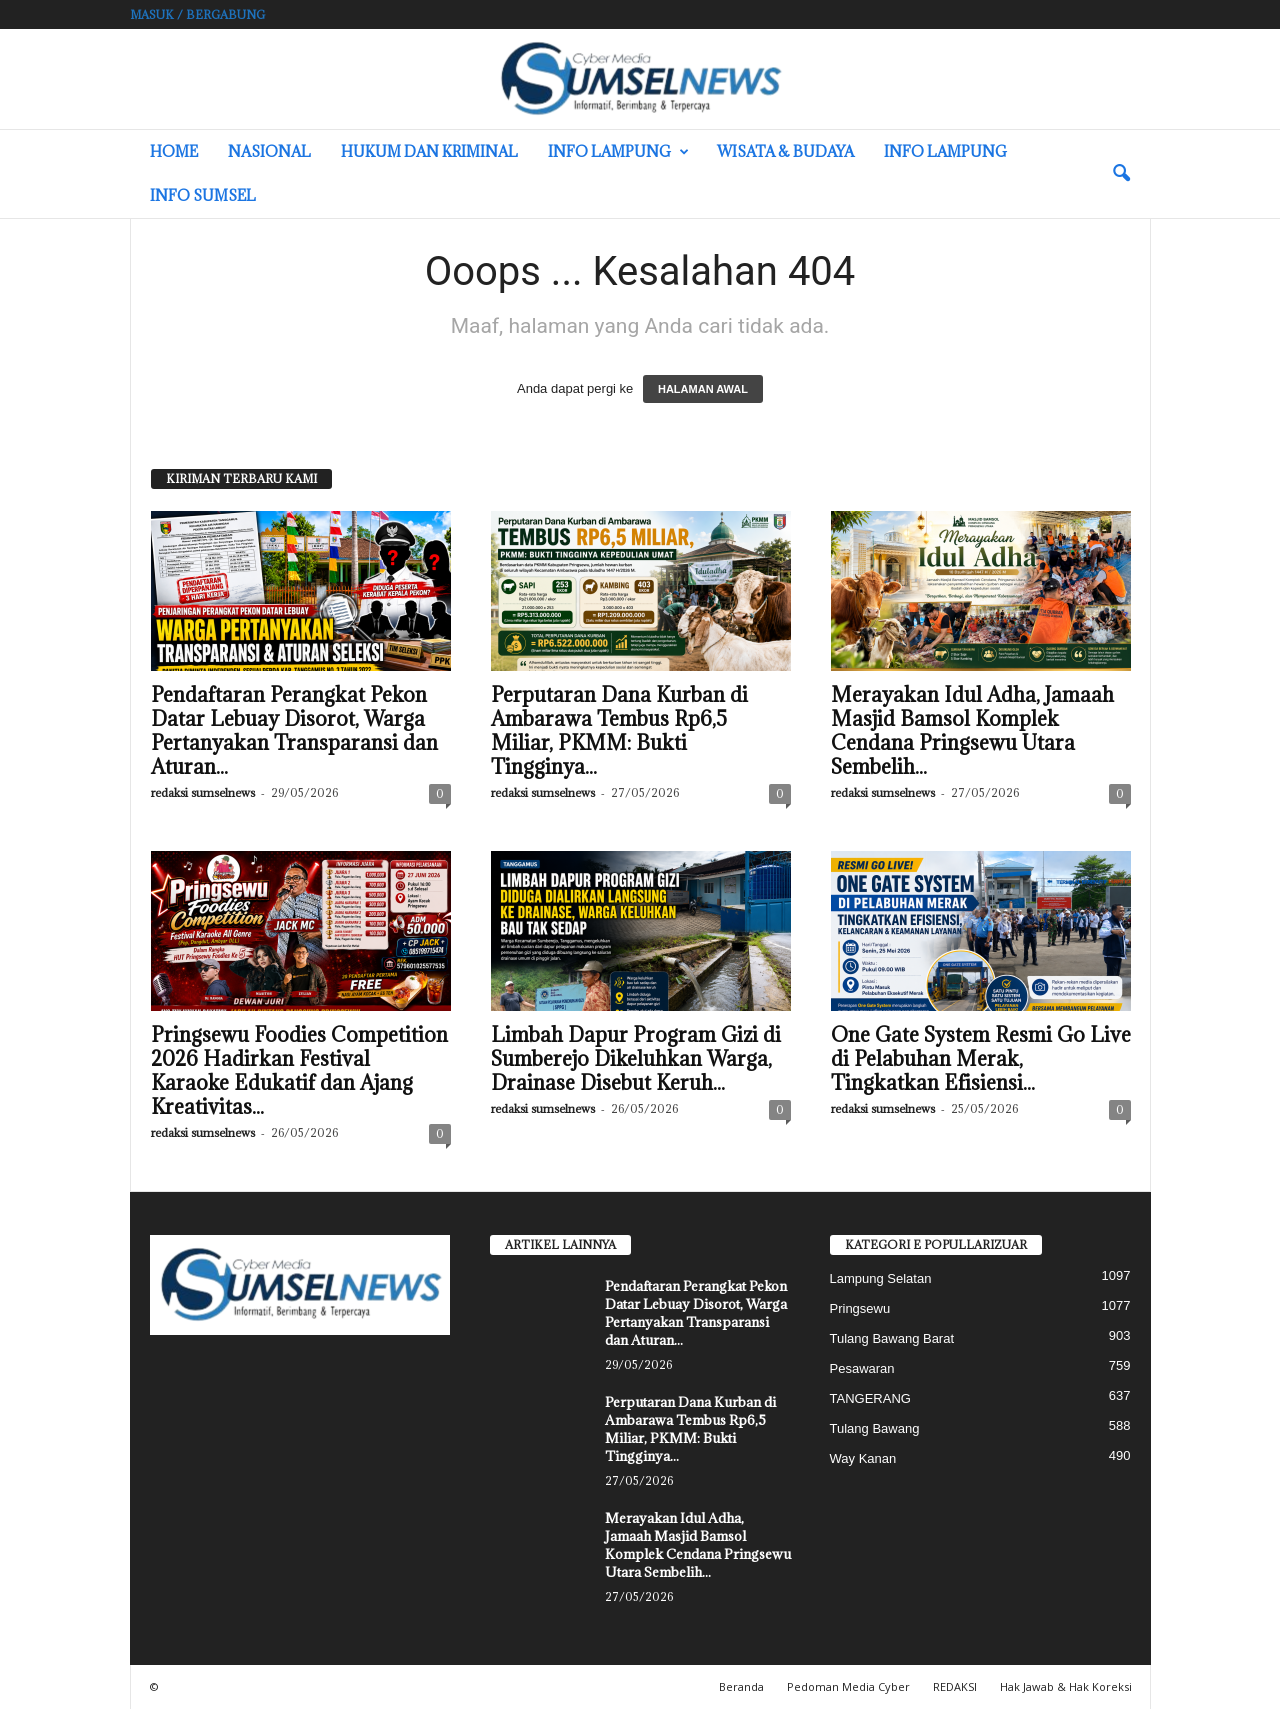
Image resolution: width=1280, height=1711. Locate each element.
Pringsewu (860, 1310)
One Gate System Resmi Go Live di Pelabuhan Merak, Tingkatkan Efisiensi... (981, 1061)
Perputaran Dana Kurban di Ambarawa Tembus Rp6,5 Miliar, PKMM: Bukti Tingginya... (619, 733)
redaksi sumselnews (203, 794)
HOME (174, 151)
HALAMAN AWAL (703, 391)
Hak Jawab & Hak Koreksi (1066, 1688)
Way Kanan (863, 1460)
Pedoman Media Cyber (848, 1688)
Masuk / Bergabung (197, 14)
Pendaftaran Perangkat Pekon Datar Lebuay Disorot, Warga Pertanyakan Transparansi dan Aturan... (294, 733)
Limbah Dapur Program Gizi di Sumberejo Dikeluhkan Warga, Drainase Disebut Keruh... (636, 1061)
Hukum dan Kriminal (429, 151)
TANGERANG (870, 1400)
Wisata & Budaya (785, 151)
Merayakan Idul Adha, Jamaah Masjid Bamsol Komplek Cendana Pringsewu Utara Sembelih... (972, 733)
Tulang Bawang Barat (892, 1340)
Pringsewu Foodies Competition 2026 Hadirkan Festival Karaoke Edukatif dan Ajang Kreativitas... (299, 1073)
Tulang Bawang (875, 1430)
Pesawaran (862, 1370)
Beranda (741, 1688)
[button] (1121, 174)
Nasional (269, 151)
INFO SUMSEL (203, 195)
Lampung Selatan (881, 1280)
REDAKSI (955, 1688)
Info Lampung (618, 152)
